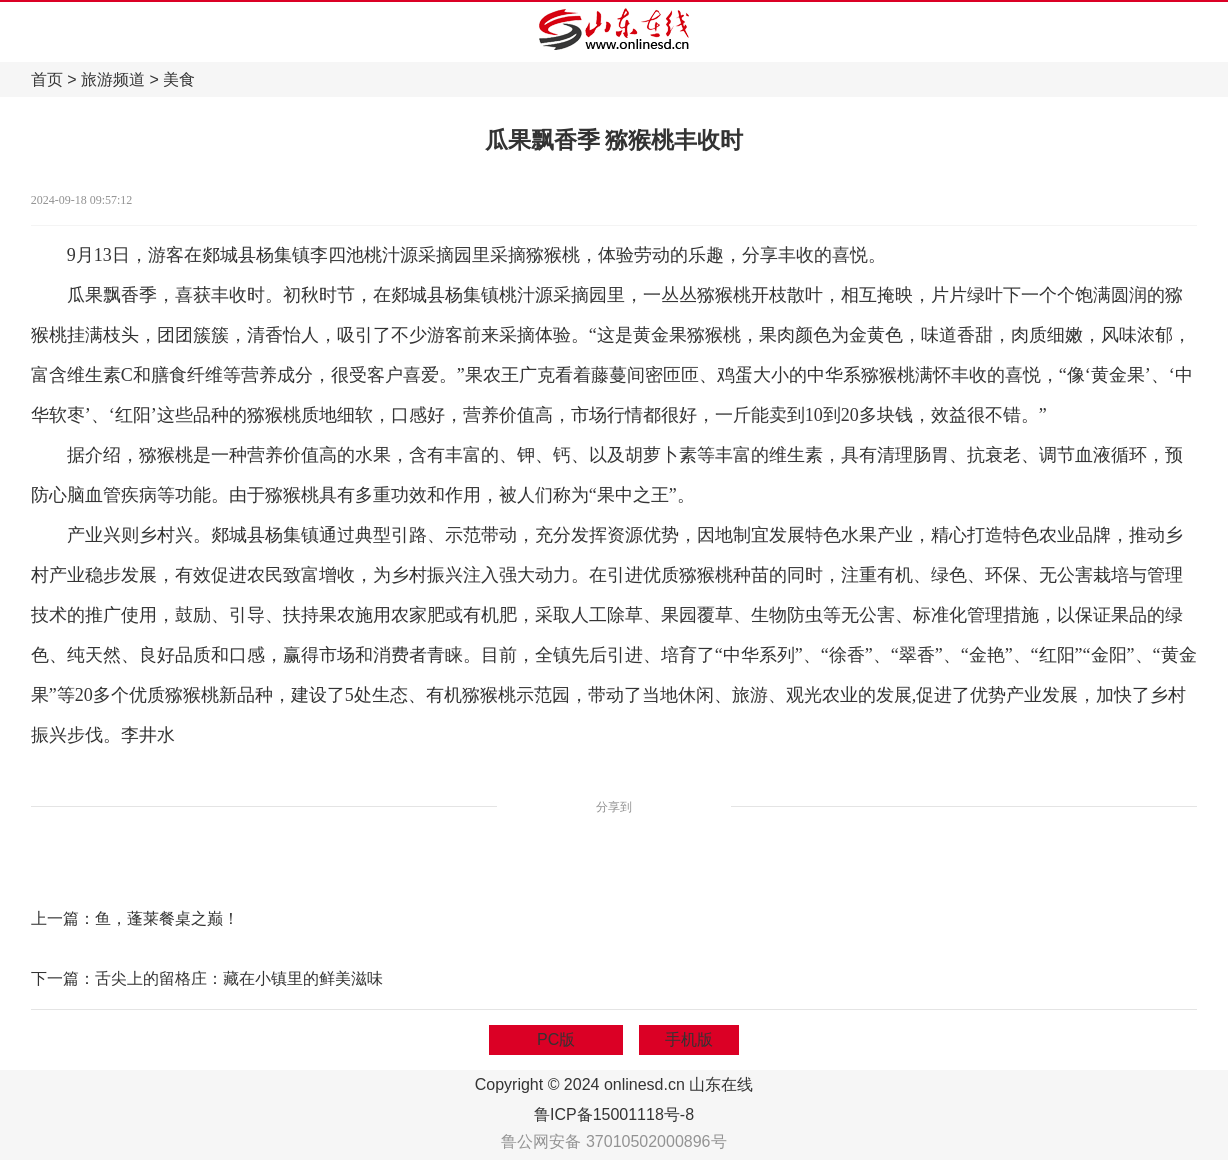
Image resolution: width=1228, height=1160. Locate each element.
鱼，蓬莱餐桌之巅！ (167, 918)
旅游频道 (113, 79)
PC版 (556, 1039)
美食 (179, 79)
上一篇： (63, 918)
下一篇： (63, 978)
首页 (47, 79)
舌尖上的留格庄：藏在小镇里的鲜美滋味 (239, 978)
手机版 (689, 1039)
